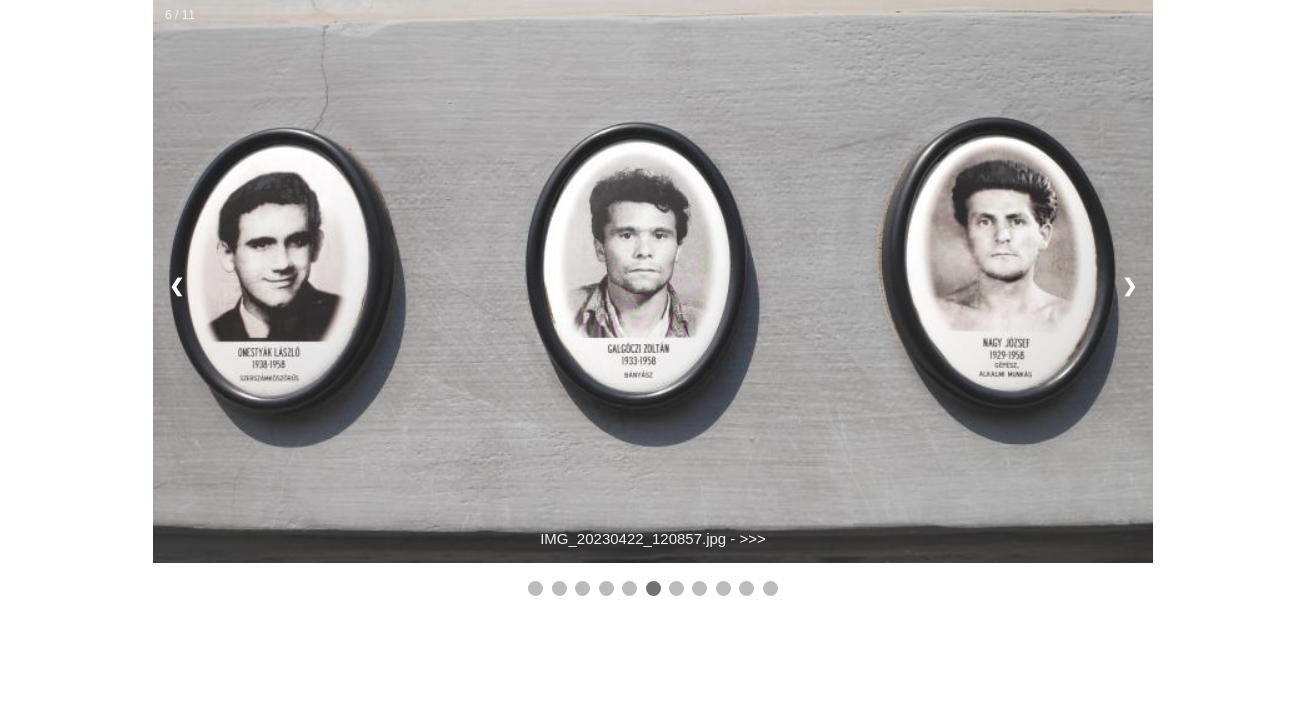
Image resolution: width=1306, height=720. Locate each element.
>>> (753, 538)
